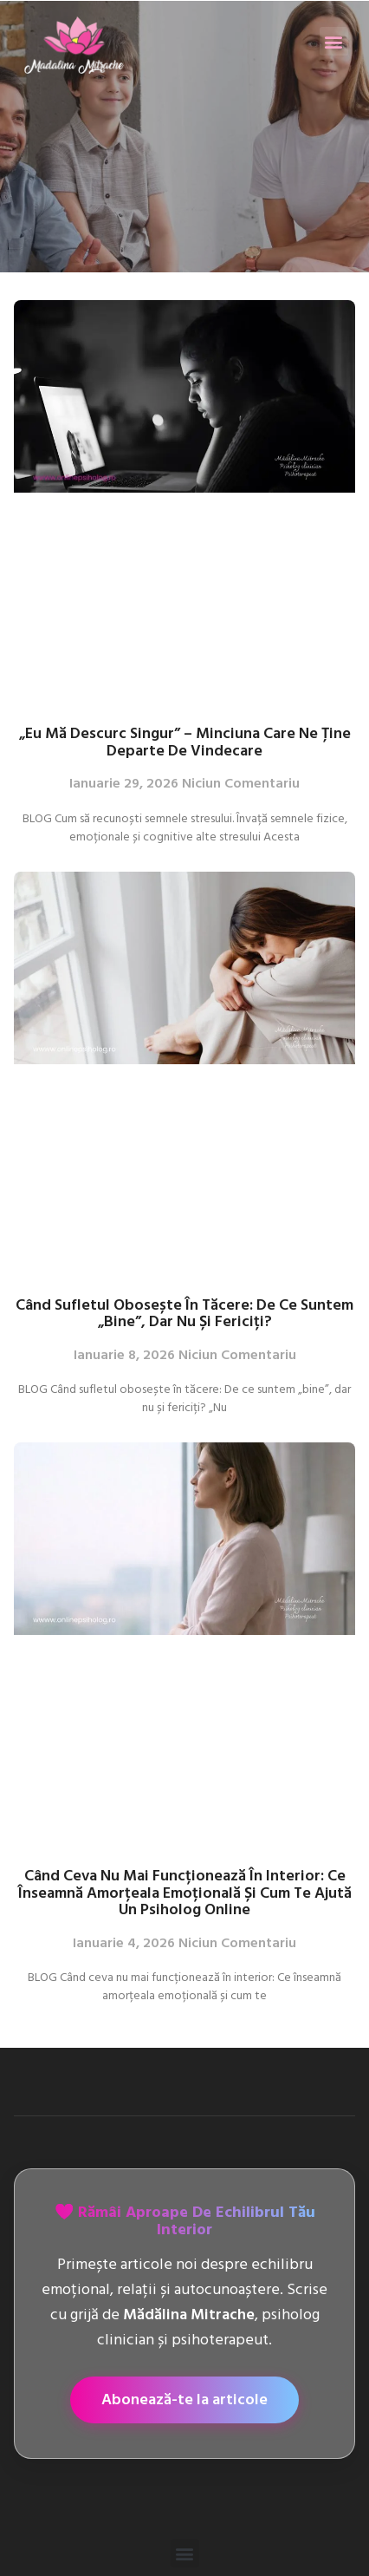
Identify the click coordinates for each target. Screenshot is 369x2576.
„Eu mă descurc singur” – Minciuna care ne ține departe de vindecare (185, 741)
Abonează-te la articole (184, 2399)
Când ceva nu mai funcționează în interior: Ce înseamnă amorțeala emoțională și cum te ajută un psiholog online (185, 1892)
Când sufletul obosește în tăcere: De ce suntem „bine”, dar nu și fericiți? (184, 1313)
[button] (334, 41)
